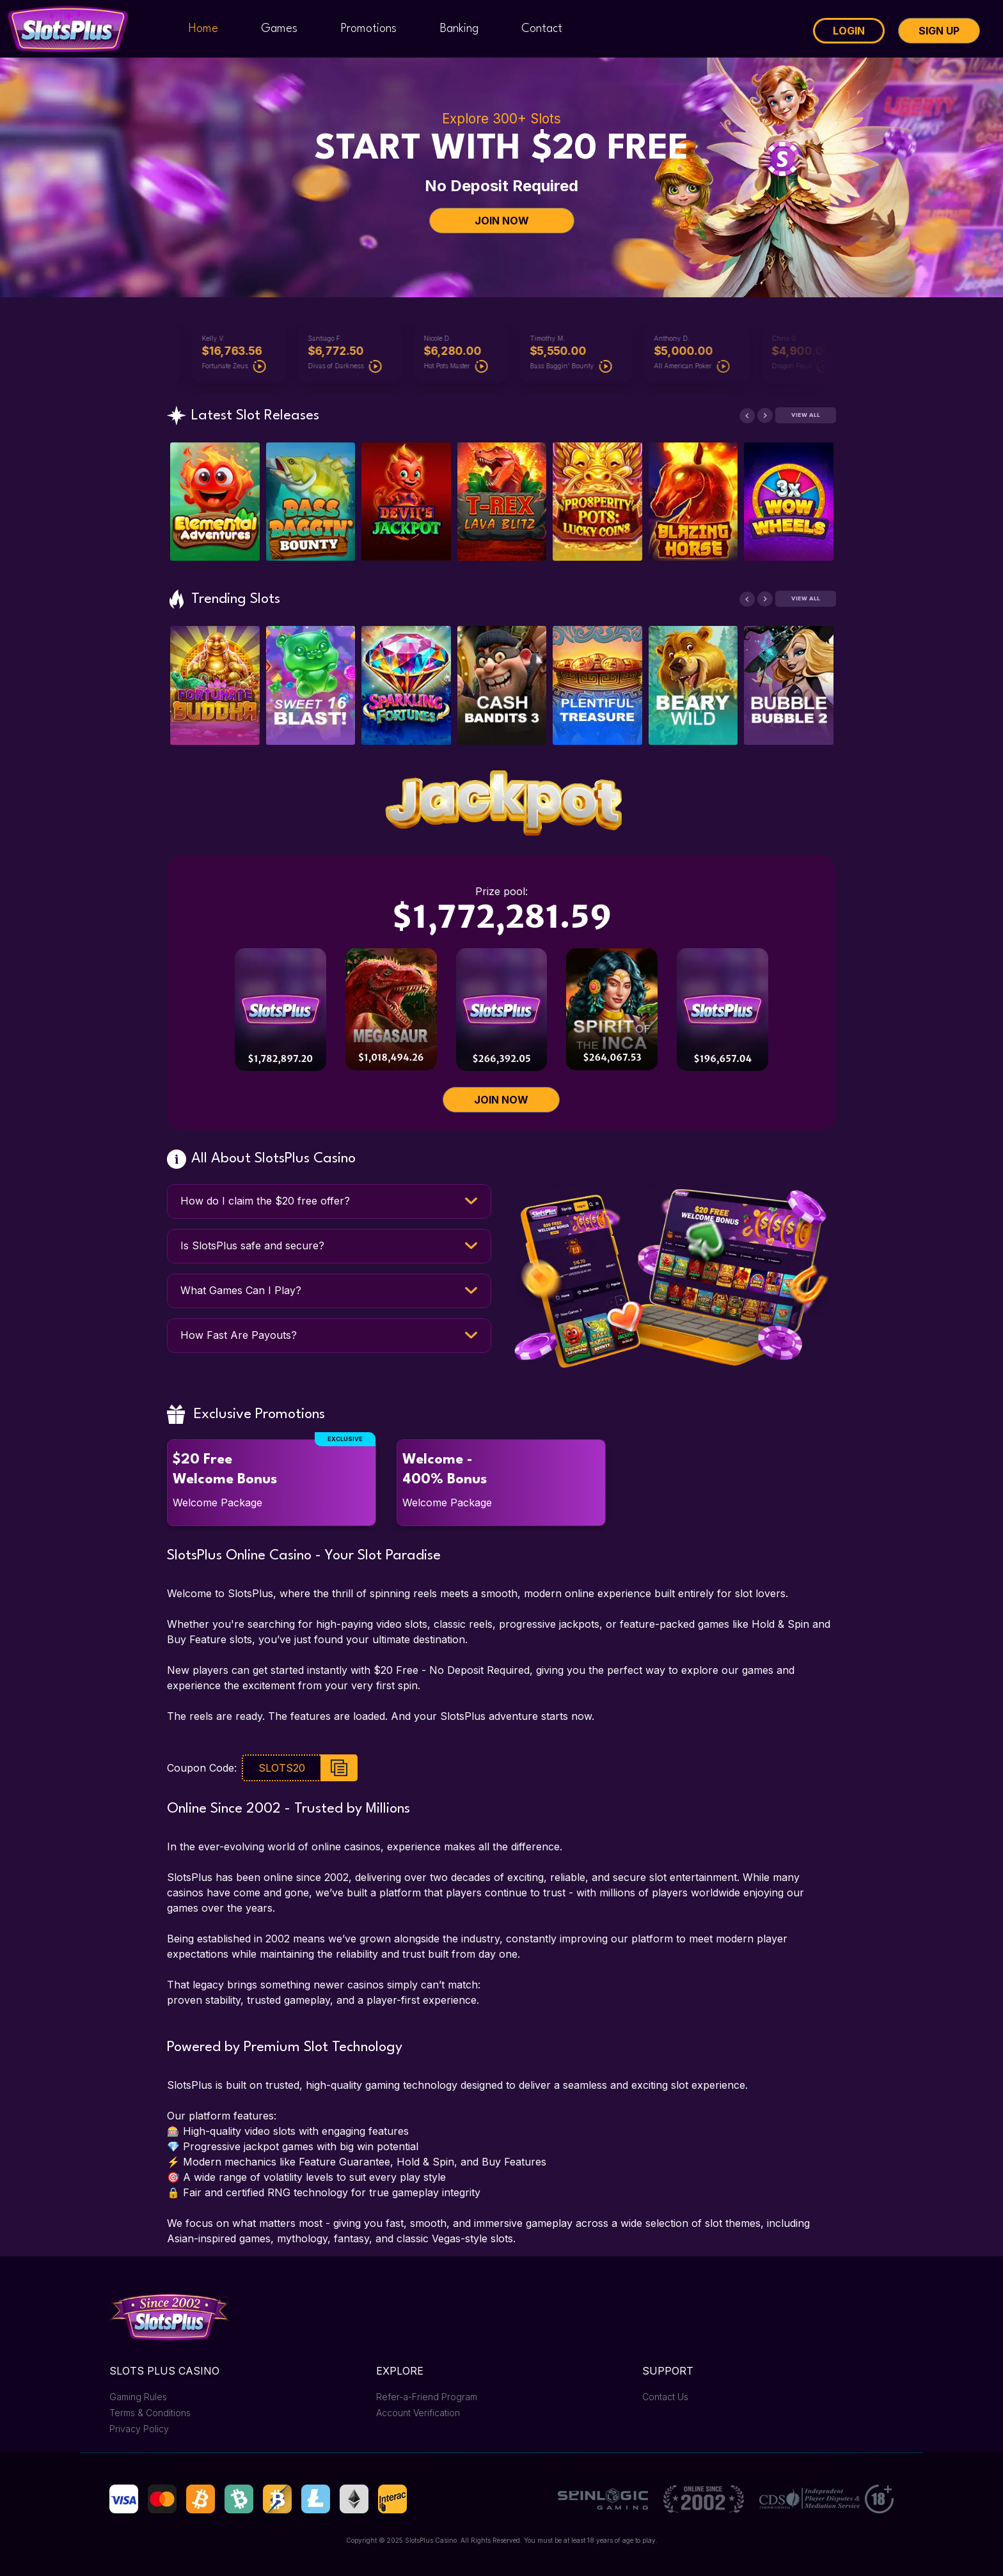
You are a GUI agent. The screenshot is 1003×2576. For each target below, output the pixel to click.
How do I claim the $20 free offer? (265, 1200)
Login (849, 30)
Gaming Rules (138, 2396)
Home (203, 29)
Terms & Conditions (150, 2412)
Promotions (368, 29)
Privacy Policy (139, 2428)
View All (805, 415)
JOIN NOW (502, 220)
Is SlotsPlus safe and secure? (252, 1245)
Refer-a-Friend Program (426, 2396)
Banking (459, 29)
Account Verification (418, 2412)
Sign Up (939, 30)
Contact (541, 29)
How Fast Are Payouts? (238, 1335)
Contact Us (665, 2396)
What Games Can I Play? (240, 1290)
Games (279, 29)
